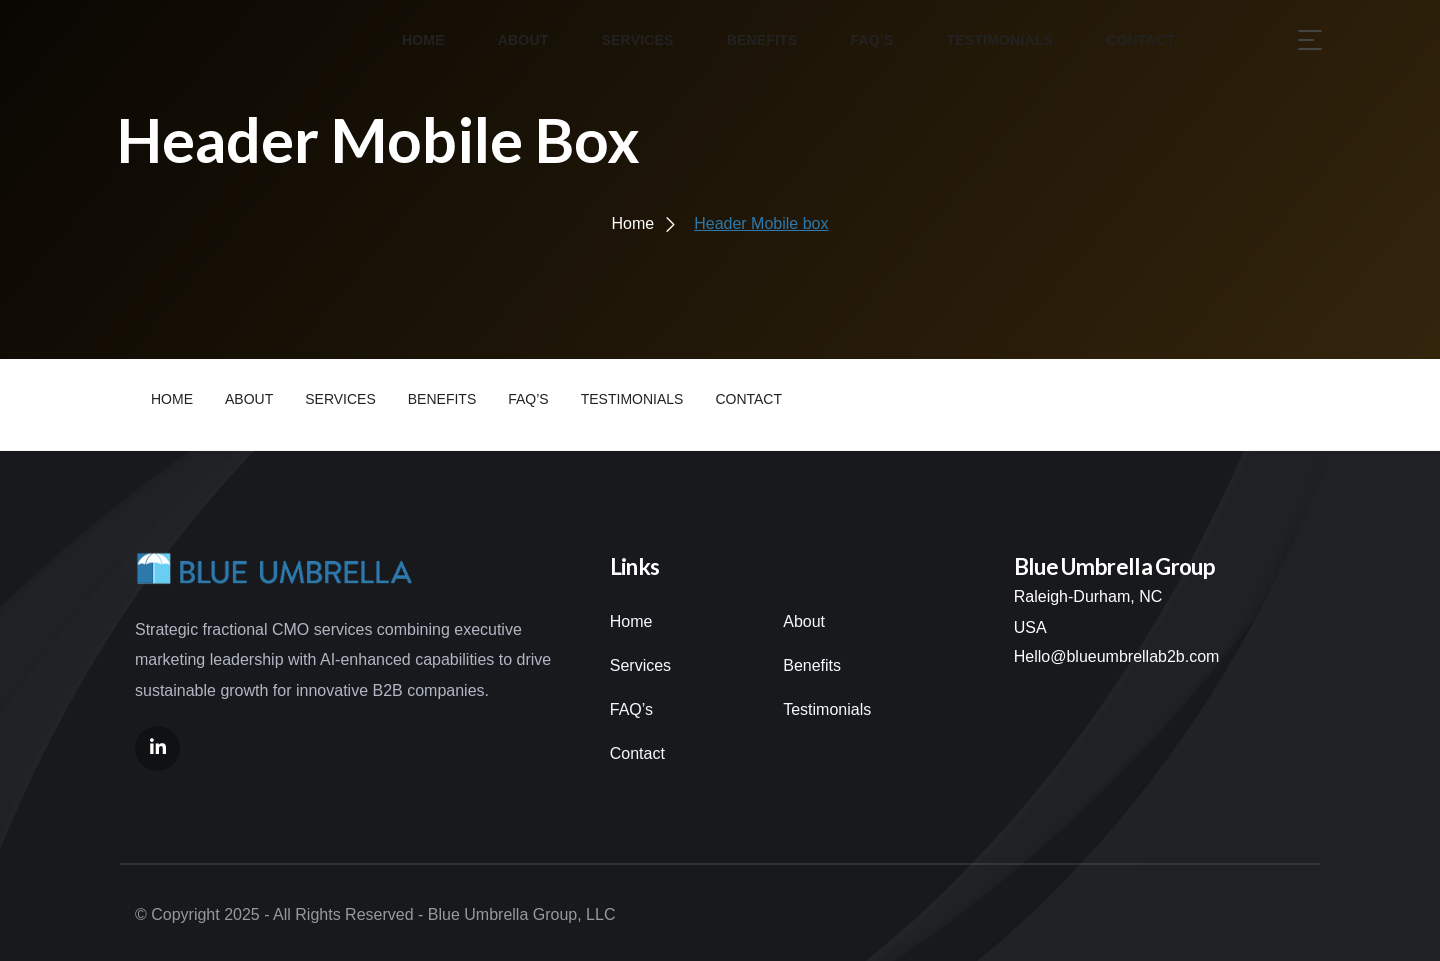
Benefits (812, 665)
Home (631, 621)
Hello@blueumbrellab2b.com (1117, 656)
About (804, 621)
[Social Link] (157, 748)
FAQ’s (631, 709)
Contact (637, 753)
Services (640, 665)
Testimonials (827, 709)
